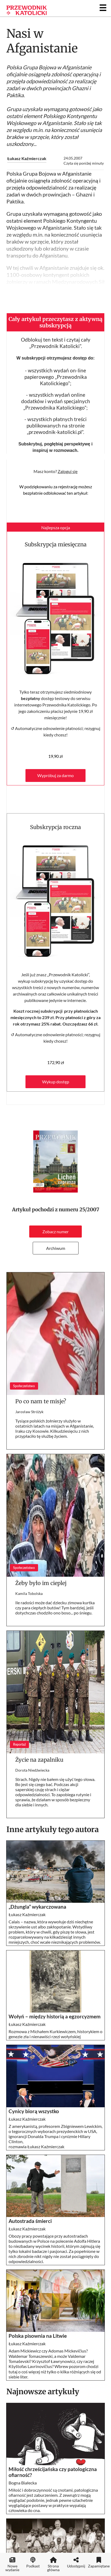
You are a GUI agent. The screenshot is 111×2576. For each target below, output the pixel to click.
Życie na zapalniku (40, 1759)
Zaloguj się (67, 471)
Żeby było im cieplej (40, 1583)
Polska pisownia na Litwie (38, 2336)
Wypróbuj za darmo (55, 775)
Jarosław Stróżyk (29, 1411)
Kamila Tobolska (29, 1593)
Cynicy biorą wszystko (34, 2111)
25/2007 (89, 1209)
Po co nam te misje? (40, 1401)
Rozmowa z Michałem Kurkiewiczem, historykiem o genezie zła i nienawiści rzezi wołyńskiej (55, 2034)
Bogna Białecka (23, 2482)
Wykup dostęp (55, 1081)
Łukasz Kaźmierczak (26, 158)
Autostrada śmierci (30, 2221)
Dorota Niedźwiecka (32, 1770)
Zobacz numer (55, 1231)
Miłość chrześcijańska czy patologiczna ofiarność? (53, 2472)
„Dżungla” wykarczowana (37, 1907)
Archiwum (55, 1248)
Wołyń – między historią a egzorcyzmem (55, 2016)
